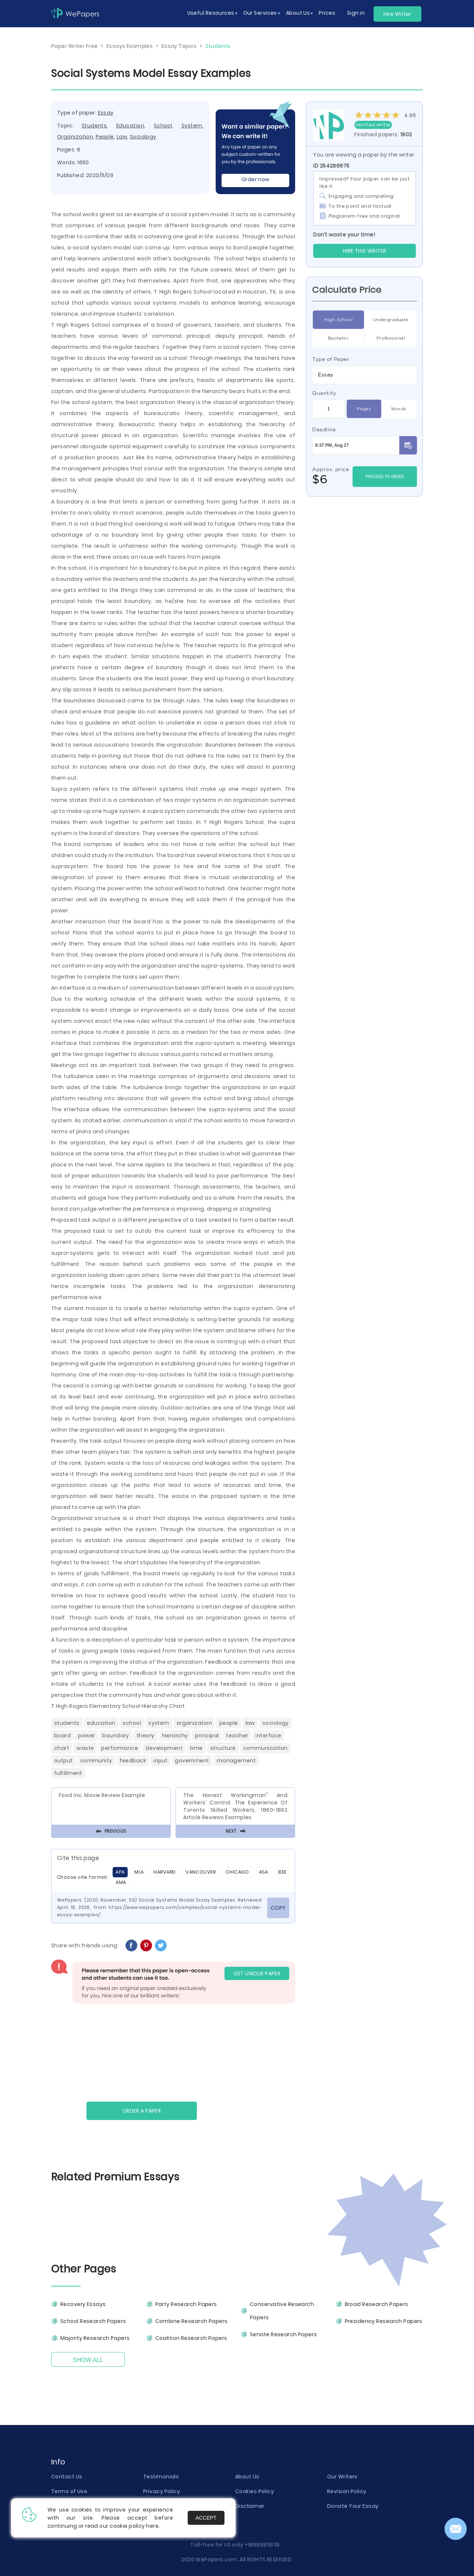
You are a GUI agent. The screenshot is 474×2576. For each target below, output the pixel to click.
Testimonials (161, 2476)
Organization (75, 136)
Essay (106, 112)
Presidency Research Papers (383, 2321)
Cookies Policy (254, 2491)
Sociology (143, 136)
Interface (268, 1735)
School (163, 125)
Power (86, 1735)
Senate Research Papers (283, 2334)
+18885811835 (262, 2544)
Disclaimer (249, 2506)
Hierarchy (175, 1735)
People (105, 136)
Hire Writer (397, 14)
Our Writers (342, 2476)
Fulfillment (68, 1773)
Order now (255, 179)
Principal (207, 1735)
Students (94, 125)
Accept (206, 2518)
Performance (119, 1748)
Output (63, 1760)
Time (196, 1748)
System (191, 125)
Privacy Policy (161, 2491)
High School (338, 319)
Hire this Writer (364, 251)
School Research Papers (93, 2321)
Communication (265, 1748)
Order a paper (142, 2111)
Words (398, 408)
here (152, 2526)
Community (96, 1760)
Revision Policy (347, 2491)
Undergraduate (390, 319)
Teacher (237, 1735)
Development (164, 1748)
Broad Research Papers (376, 2304)
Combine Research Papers (191, 2321)
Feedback (133, 1760)
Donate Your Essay (352, 2506)
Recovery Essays (83, 2304)
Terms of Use (69, 2491)
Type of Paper (330, 359)
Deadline (324, 429)
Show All (88, 2360)
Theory (146, 1735)
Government (192, 1760)
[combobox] (364, 375)
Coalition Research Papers (191, 2338)
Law (122, 136)
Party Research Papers (186, 2304)
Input (160, 1760)
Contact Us (66, 2476)
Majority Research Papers (95, 2338)
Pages (364, 408)
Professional (390, 338)
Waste (85, 1748)
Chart (61, 1748)
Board (62, 1735)
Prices (327, 13)
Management (236, 1760)
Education (130, 125)
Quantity (324, 393)
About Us (247, 2476)
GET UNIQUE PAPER (256, 1973)
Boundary (115, 1735)
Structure (223, 1748)
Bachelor (338, 338)
